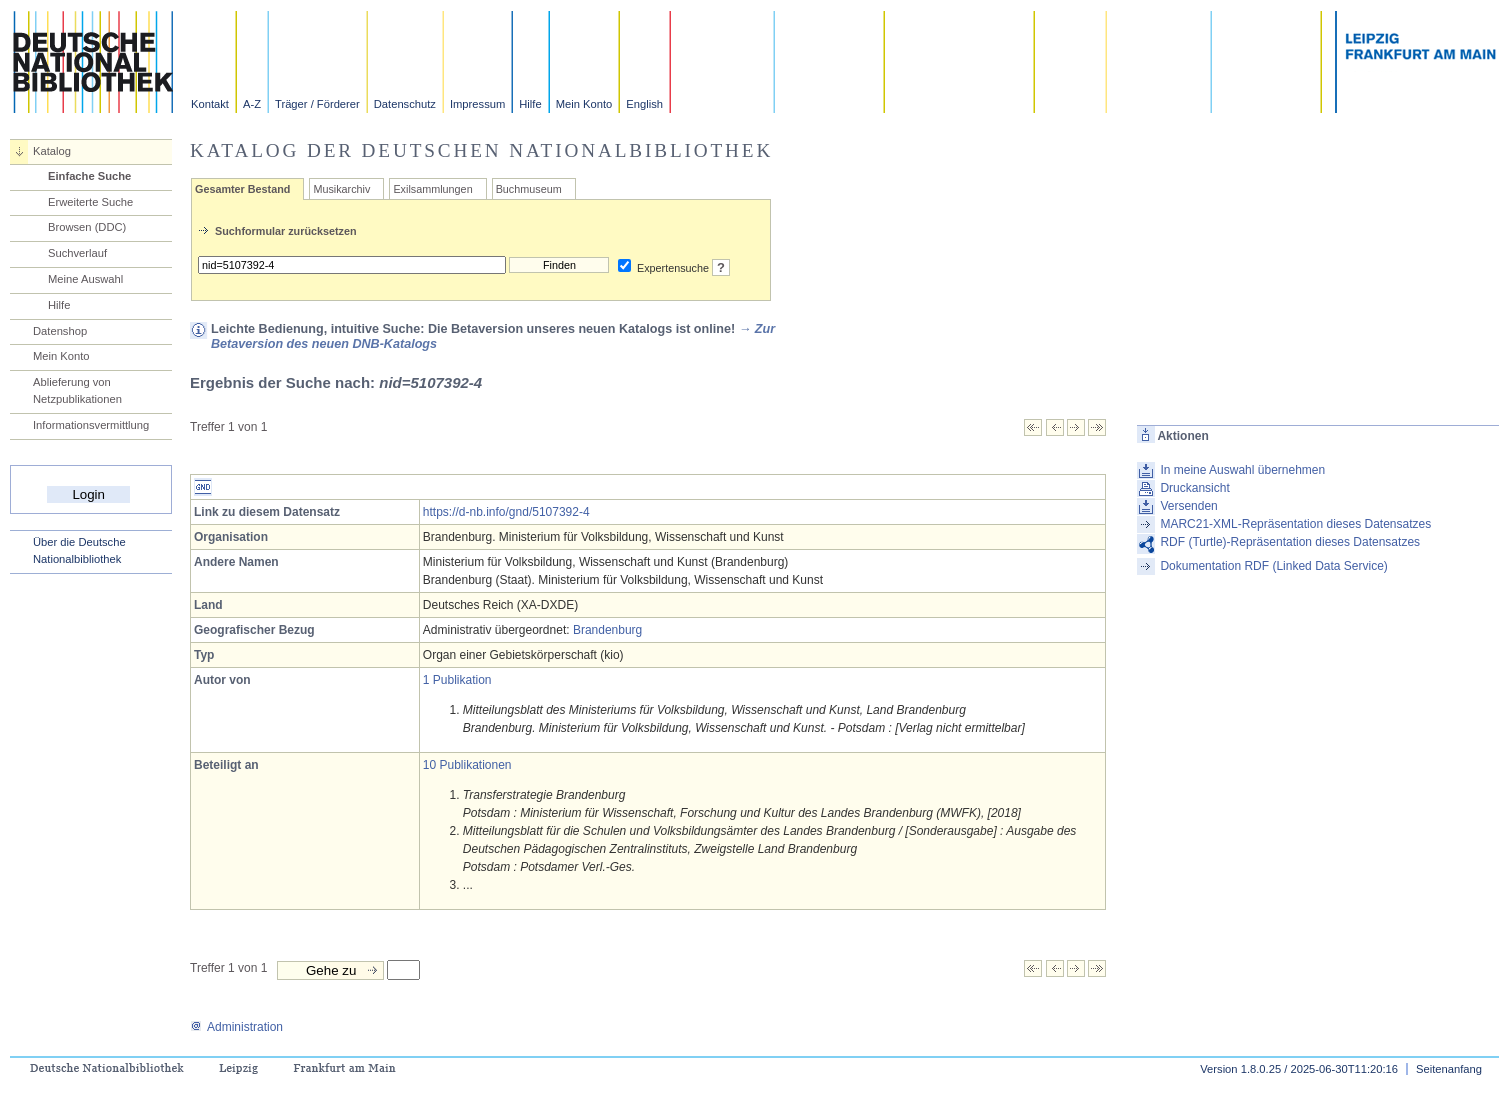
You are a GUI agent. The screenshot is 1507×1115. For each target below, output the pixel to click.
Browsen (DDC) (87, 227)
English (644, 104)
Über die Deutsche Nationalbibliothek (79, 550)
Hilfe (530, 104)
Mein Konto (584, 104)
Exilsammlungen (432, 189)
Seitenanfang (1449, 1069)
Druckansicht (1194, 488)
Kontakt (210, 104)
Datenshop (60, 331)
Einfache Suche (89, 176)
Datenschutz (405, 104)
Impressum (477, 104)
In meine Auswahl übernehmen (1242, 470)
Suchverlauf (77, 253)
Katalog (52, 151)
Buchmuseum (529, 189)
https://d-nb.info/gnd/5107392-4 (506, 512)
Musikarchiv (341, 189)
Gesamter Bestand (242, 189)
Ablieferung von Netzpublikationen (77, 390)
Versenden (1188, 506)
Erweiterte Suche (90, 202)
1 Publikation (457, 680)
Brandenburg (607, 630)
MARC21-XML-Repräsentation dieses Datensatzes (1295, 524)
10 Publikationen (467, 765)
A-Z (252, 104)
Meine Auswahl (85, 279)
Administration (236, 1027)
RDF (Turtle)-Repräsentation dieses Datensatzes (1290, 542)
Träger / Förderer (317, 104)
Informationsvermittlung (91, 425)
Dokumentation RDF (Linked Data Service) (1273, 566)
